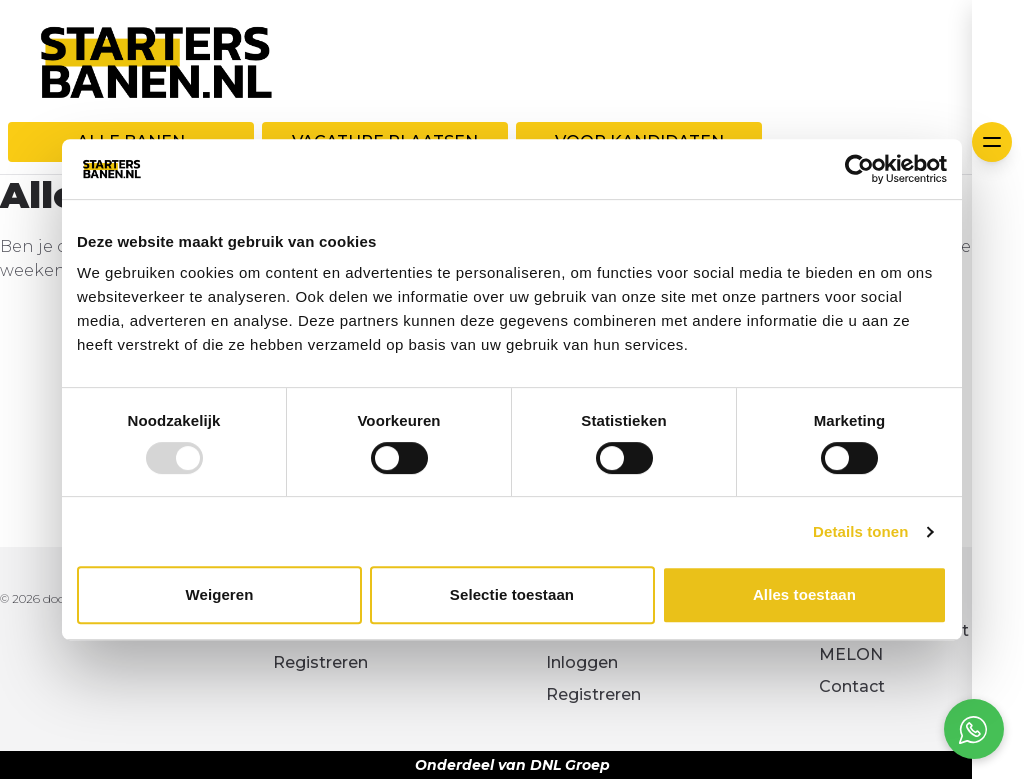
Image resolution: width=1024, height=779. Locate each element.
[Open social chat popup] (974, 729)
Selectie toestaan (512, 594)
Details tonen (860, 531)
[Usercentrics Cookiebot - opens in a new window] (859, 169)
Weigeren (219, 594)
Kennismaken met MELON (894, 642)
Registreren (320, 662)
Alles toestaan (804, 594)
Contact (852, 686)
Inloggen (582, 662)
